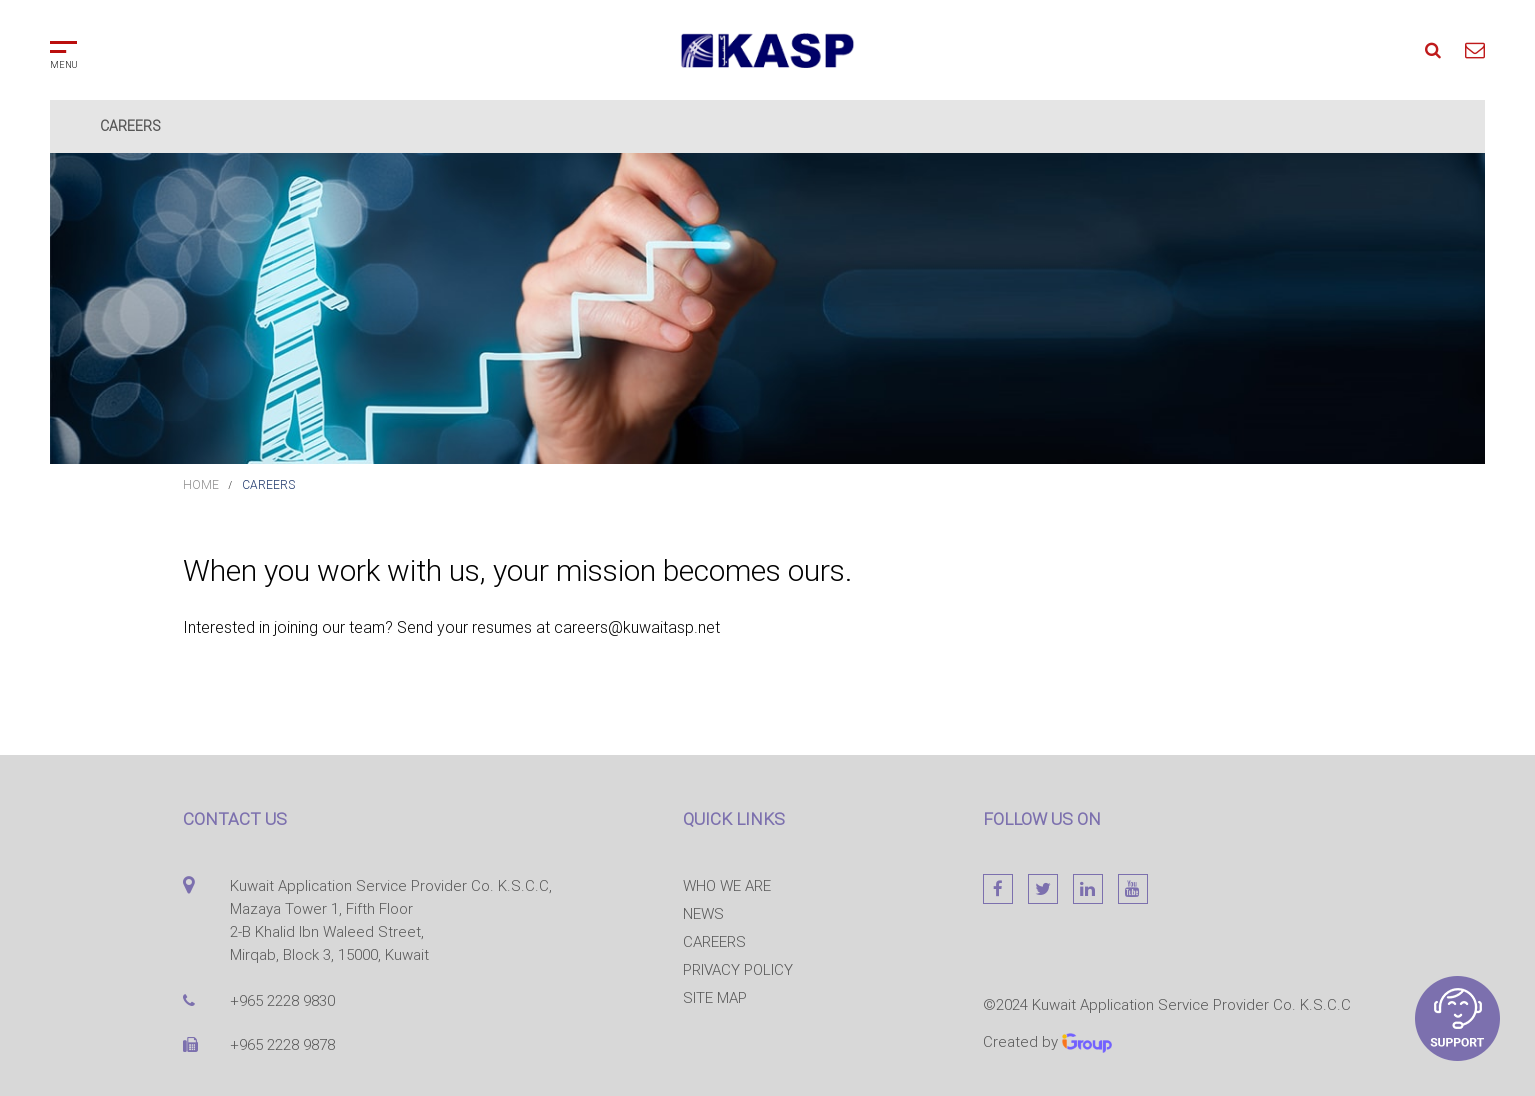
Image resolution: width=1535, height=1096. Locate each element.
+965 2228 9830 (282, 1000)
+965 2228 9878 (282, 1044)
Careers (268, 484)
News (703, 913)
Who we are (727, 885)
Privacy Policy (738, 969)
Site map (715, 997)
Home (201, 484)
